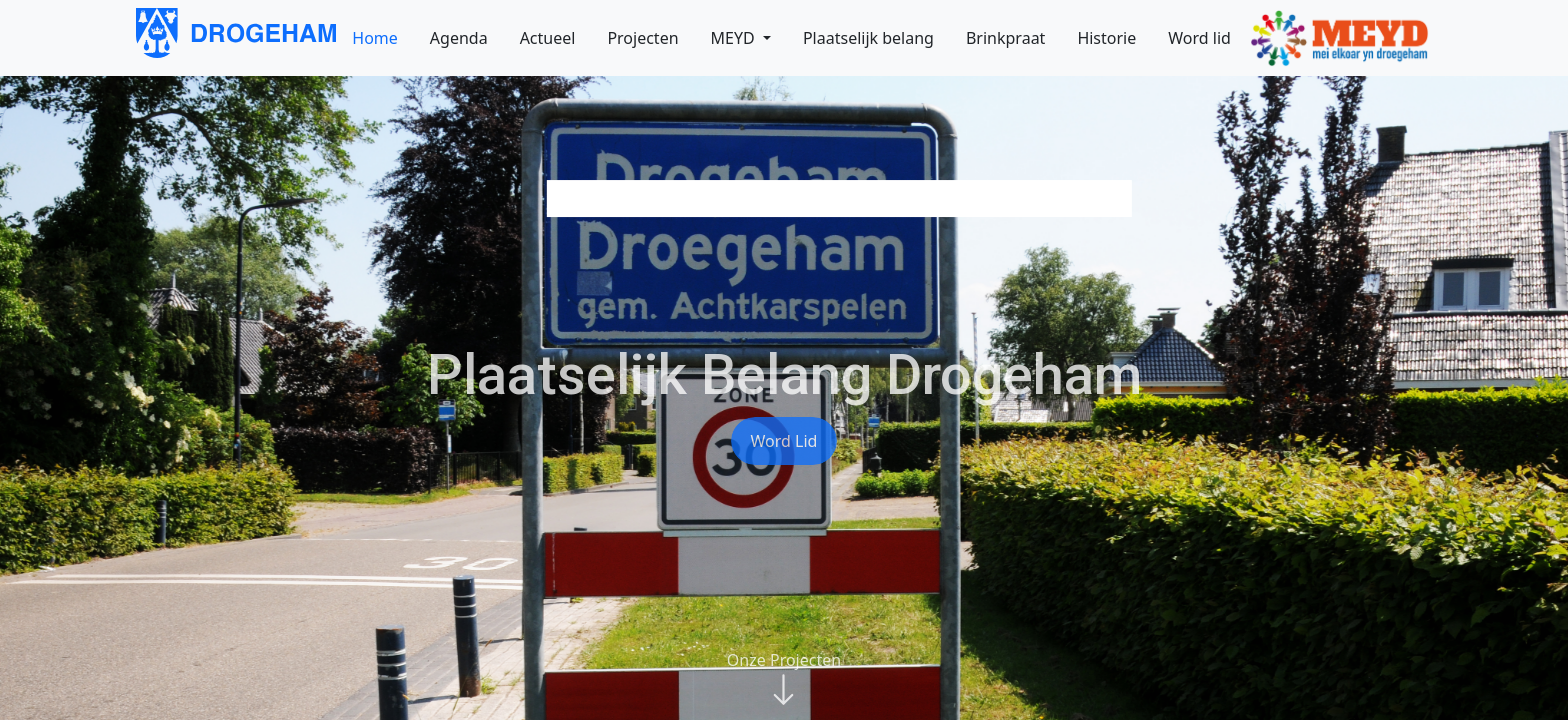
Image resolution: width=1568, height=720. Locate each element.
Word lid (784, 441)
